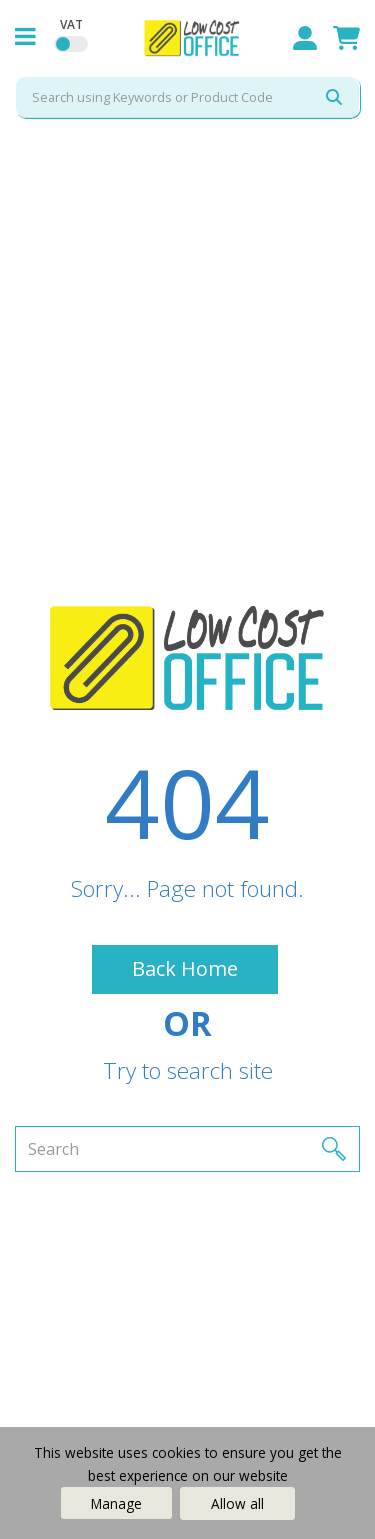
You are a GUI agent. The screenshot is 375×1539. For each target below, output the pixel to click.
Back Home (185, 968)
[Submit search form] (334, 97)
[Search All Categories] (187, 97)
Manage (116, 1503)
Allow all (237, 1503)
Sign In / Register (305, 38)
